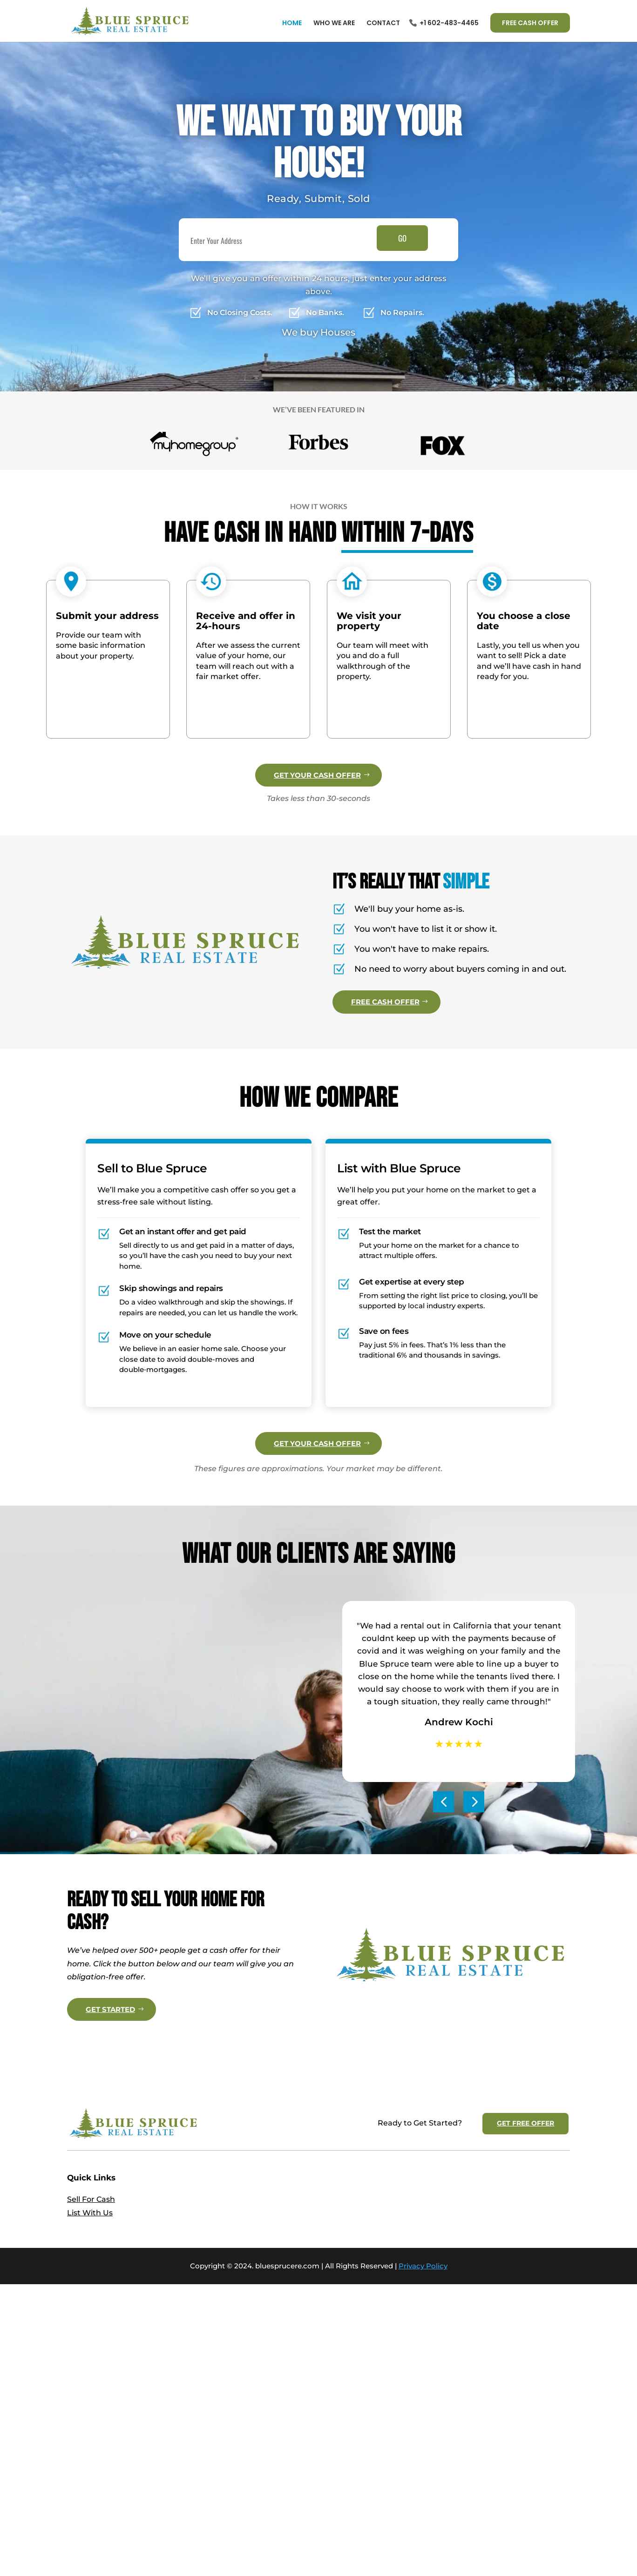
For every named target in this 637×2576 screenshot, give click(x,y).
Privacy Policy (423, 2456)
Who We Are (334, 23)
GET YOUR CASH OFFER (317, 775)
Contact (383, 23)
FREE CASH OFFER (530, 22)
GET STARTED (110, 2149)
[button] (443, 1891)
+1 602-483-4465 (449, 23)
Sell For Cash (91, 2389)
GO (402, 238)
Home (292, 23)
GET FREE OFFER (525, 2313)
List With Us (90, 2402)
